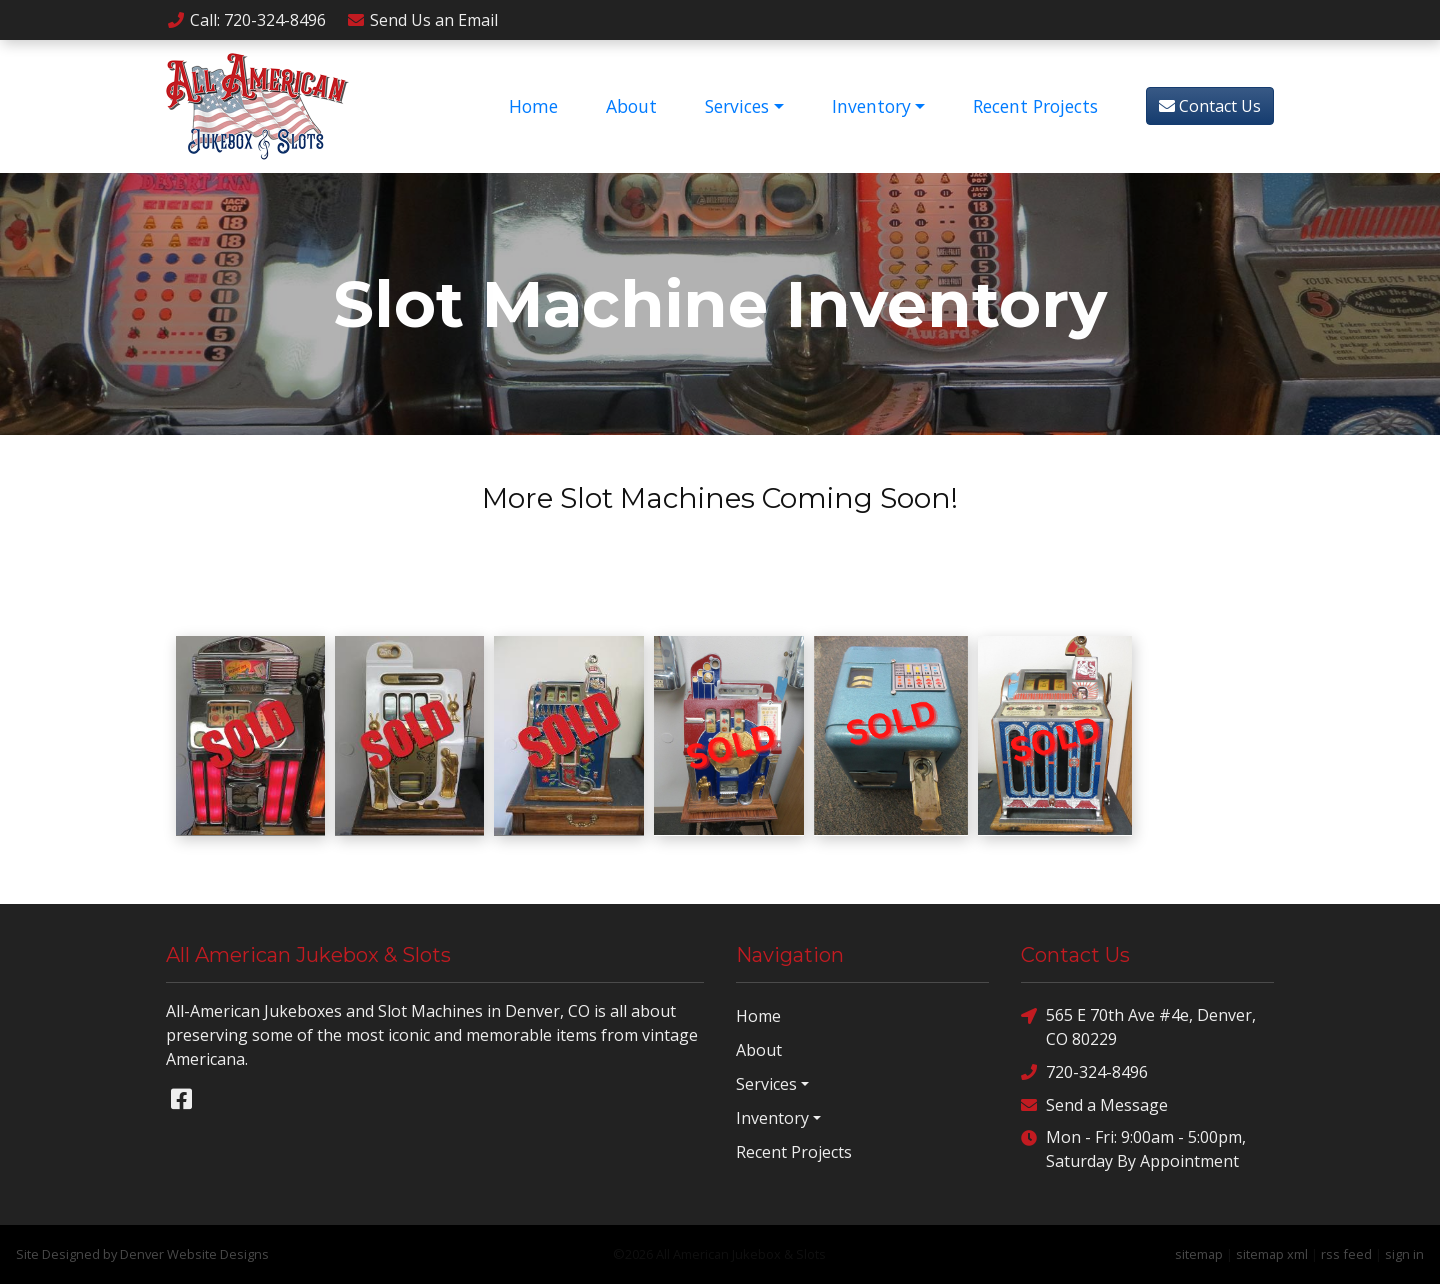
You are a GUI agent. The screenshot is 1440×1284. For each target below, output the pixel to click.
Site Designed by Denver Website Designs (142, 1254)
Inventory (871, 106)
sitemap (1199, 1254)
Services (737, 106)
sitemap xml (1272, 1254)
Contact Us (1210, 106)
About (631, 106)
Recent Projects (1035, 106)
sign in (1404, 1254)
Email (422, 20)
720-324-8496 (1084, 1071)
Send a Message (1094, 1104)
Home (533, 106)
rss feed (1346, 1254)
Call (246, 20)
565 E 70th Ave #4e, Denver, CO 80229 (1138, 1026)
